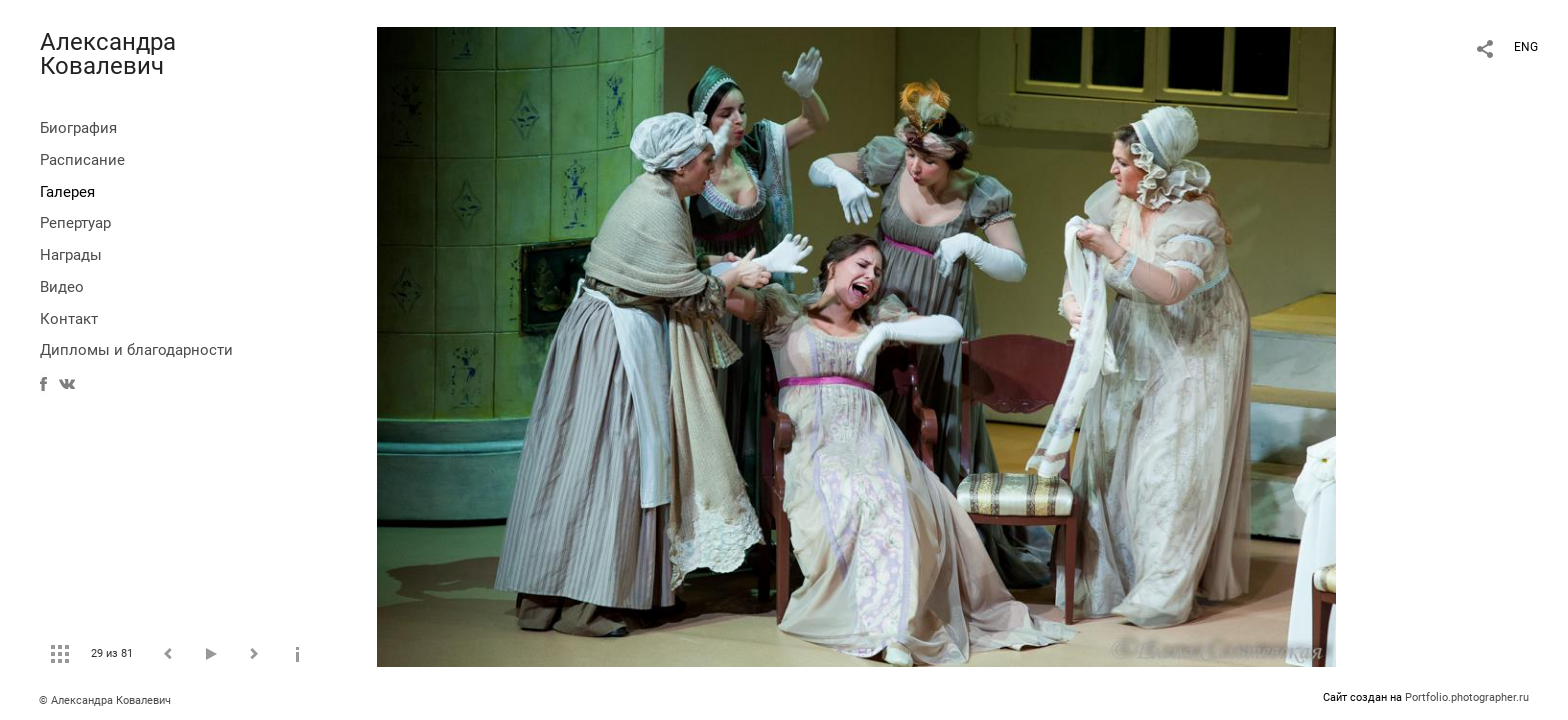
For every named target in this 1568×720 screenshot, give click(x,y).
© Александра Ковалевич (105, 700)
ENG (1526, 47)
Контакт (69, 319)
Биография (78, 128)
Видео (62, 287)
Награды (71, 255)
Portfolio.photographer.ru (1467, 697)
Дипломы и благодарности (136, 350)
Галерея (67, 192)
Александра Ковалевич (108, 54)
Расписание (82, 160)
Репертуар (75, 223)
